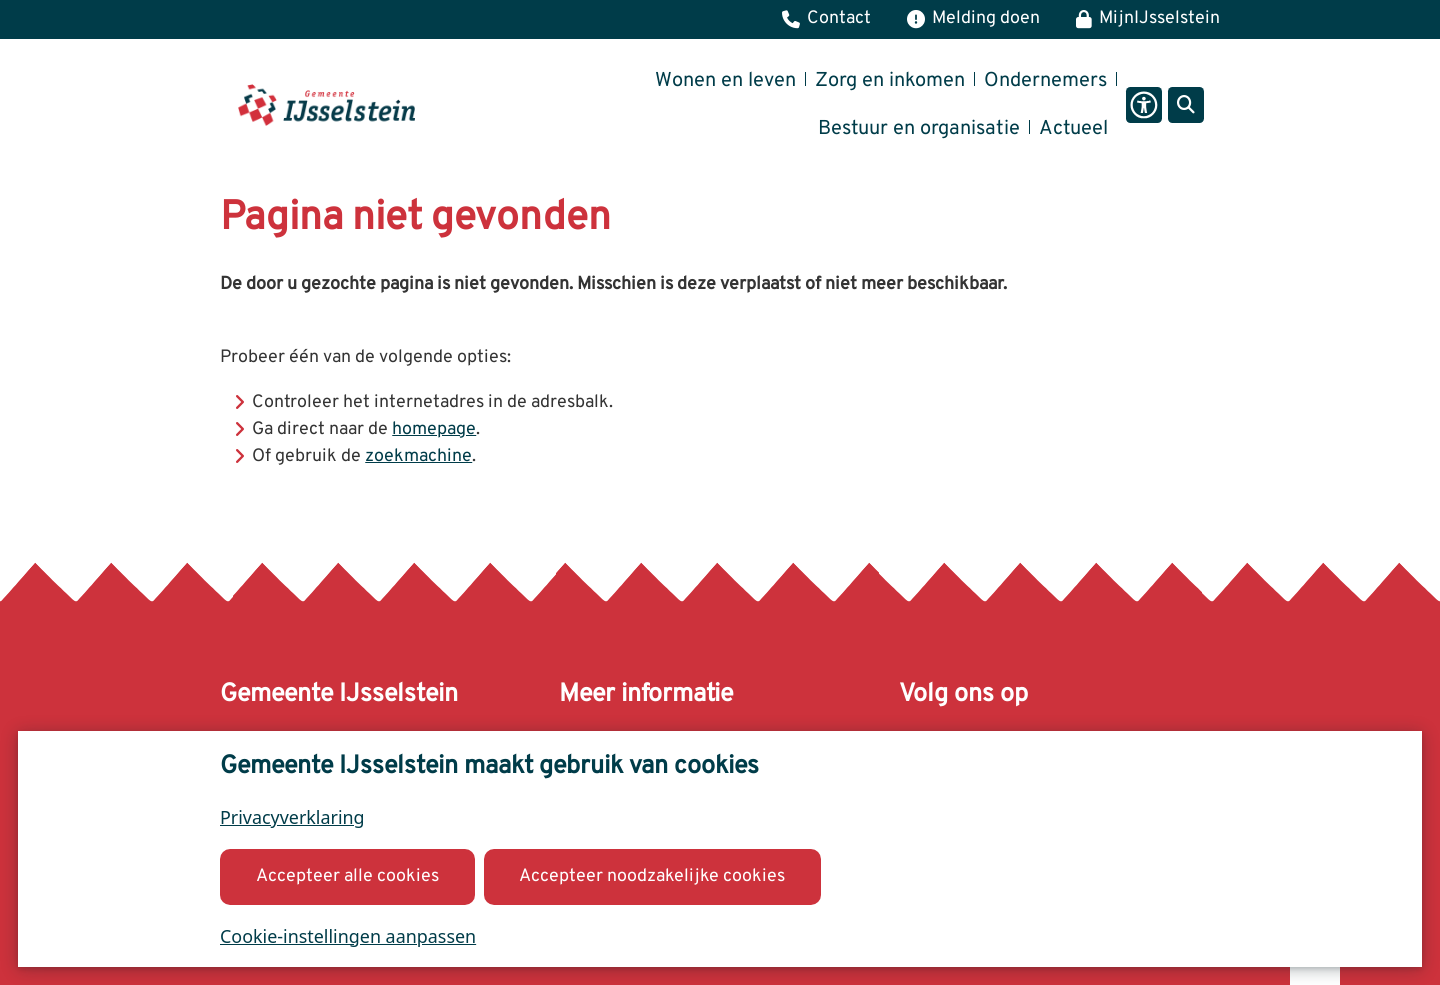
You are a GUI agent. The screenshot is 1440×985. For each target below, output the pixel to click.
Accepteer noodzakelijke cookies (652, 875)
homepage (434, 429)
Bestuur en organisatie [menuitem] (919, 129)
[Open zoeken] (1186, 105)
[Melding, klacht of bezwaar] (973, 19)
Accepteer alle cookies (347, 875)
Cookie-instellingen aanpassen (348, 935)
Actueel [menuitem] (1073, 129)
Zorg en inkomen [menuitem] (890, 81)
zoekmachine (418, 456)
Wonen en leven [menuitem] (725, 81)
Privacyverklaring (292, 817)
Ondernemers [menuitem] (1045, 81)
